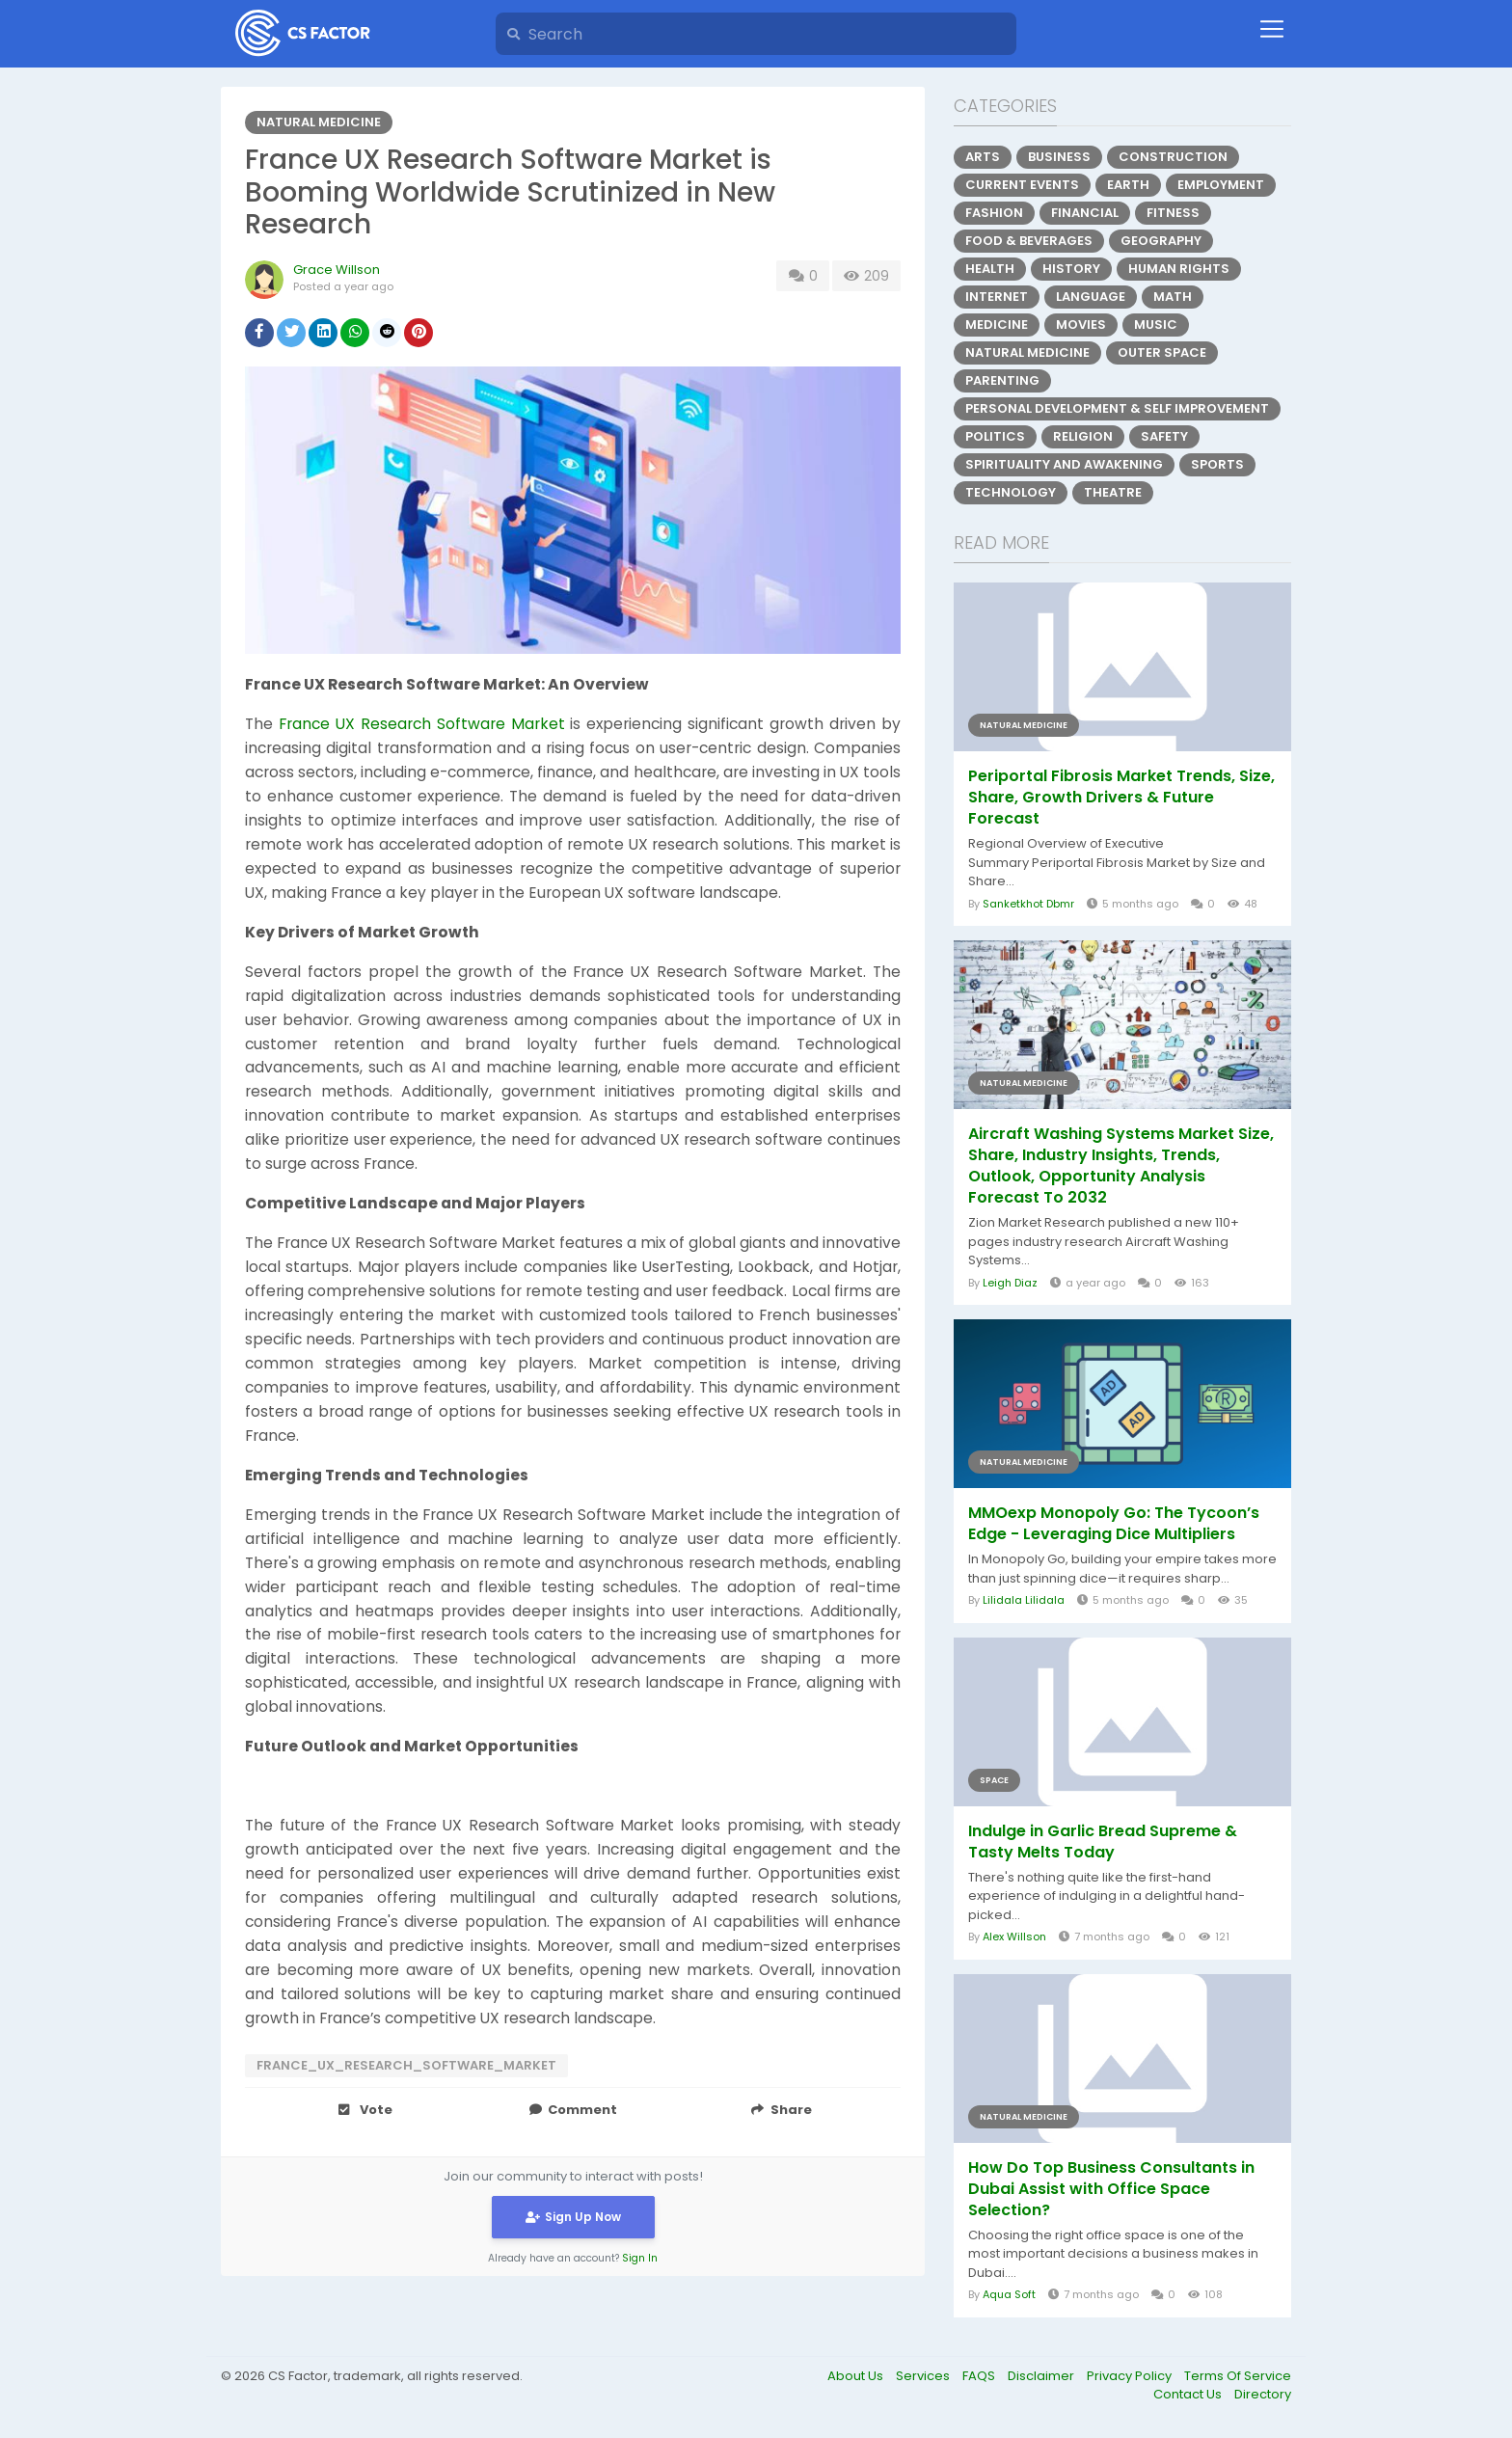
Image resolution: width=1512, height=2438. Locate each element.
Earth (1128, 185)
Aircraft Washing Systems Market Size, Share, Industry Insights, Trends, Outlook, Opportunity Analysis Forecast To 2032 (1121, 1166)
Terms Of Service (1237, 2376)
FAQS (980, 2376)
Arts (982, 157)
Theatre (1113, 492)
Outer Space (1162, 352)
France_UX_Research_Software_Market (406, 2065)
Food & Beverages (1029, 240)
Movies (1081, 324)
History (1071, 268)
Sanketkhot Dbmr (1028, 903)
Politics (995, 436)
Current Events (1022, 185)
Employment (1220, 185)
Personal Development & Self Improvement (1117, 408)
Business (1059, 157)
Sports (1217, 464)
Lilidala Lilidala (1024, 1600)
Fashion (994, 212)
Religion (1083, 436)
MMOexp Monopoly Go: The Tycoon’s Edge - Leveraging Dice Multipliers (1113, 1524)
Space (994, 1780)
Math (1172, 296)
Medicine (996, 324)
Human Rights (1178, 268)
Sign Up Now (573, 2216)
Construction (1173, 157)
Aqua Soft (1009, 2294)
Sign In (640, 2257)
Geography (1161, 240)
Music (1155, 324)
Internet (996, 296)
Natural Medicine (318, 122)
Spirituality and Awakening (1064, 464)
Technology (1010, 492)
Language (1090, 296)
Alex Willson (1014, 1936)
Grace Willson (336, 269)
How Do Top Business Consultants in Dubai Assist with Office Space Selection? (1111, 2189)
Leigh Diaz (1010, 1282)
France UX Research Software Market (422, 724)
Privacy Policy (1130, 2376)
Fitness (1173, 212)
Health (989, 268)
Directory (1262, 2394)
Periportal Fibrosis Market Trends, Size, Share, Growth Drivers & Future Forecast (1121, 797)
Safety (1164, 436)
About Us (856, 2376)
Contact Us (1189, 2394)
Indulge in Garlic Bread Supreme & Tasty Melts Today (1102, 1842)
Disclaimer (1042, 2376)
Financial (1085, 212)
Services (924, 2376)
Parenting (1002, 380)
